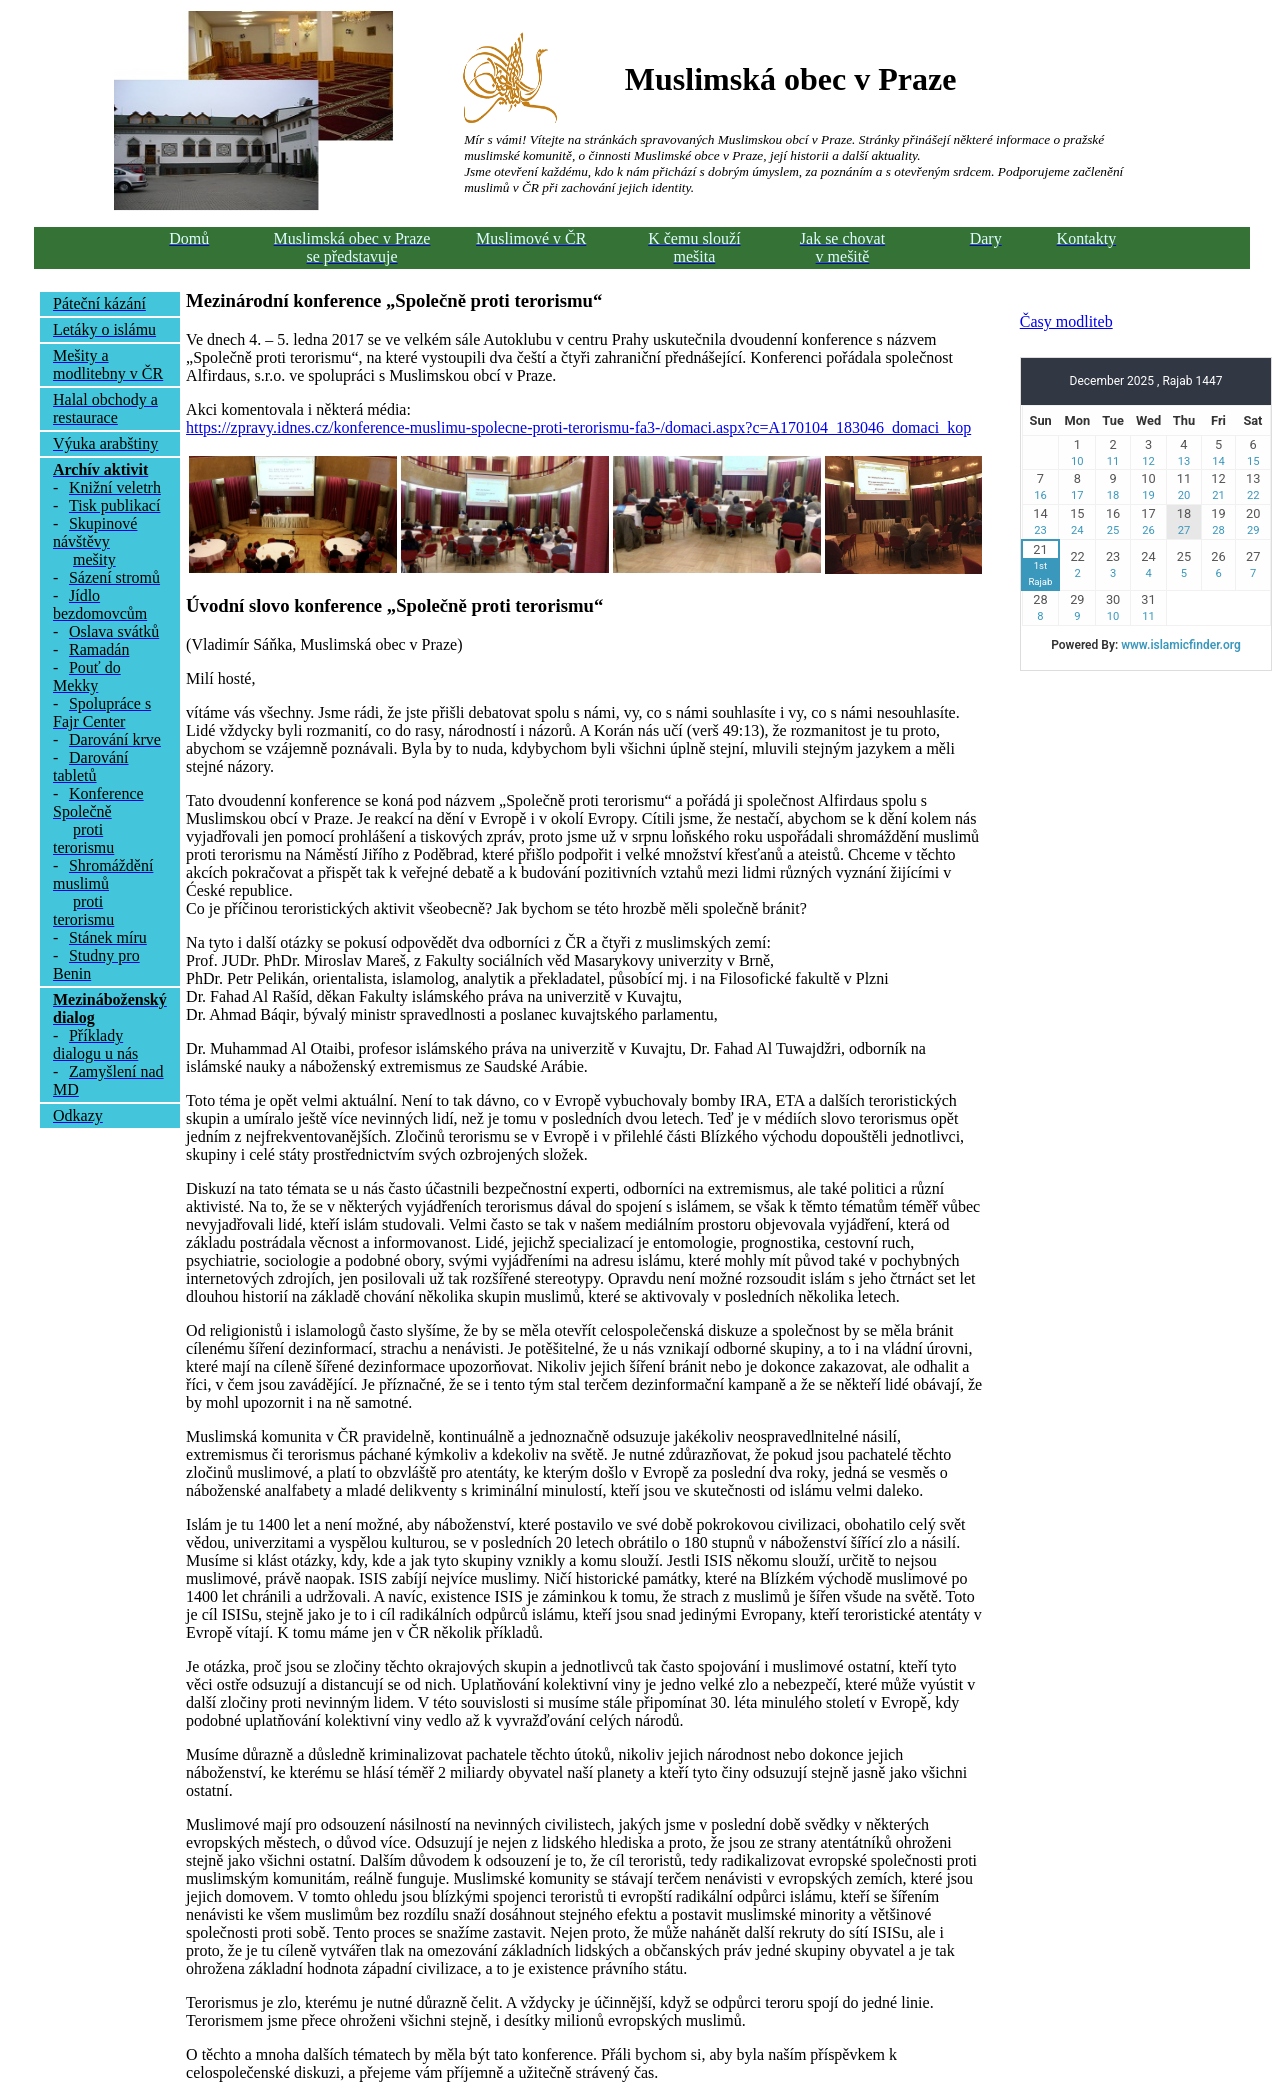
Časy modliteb (1066, 321)
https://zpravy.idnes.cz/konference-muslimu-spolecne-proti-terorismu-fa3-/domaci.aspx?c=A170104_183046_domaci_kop (578, 427)
